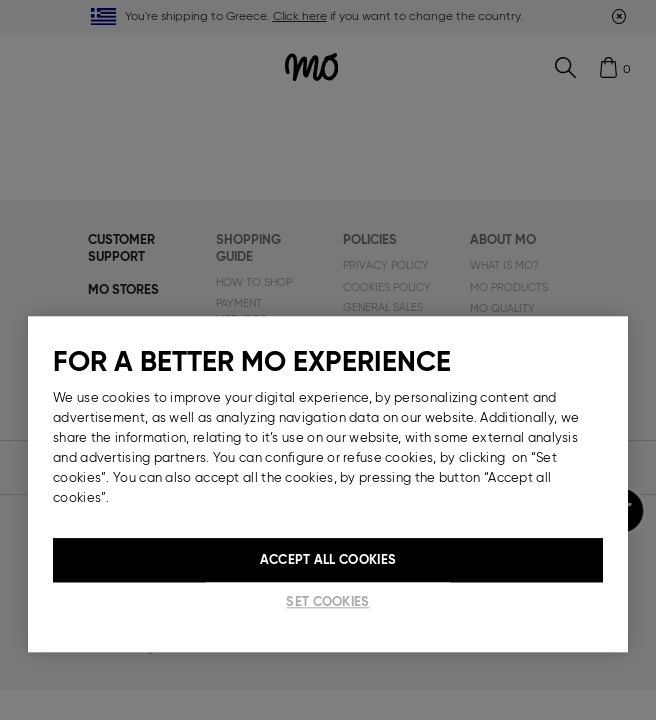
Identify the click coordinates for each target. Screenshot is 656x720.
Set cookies (327, 601)
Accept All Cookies (328, 559)
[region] (328, 484)
